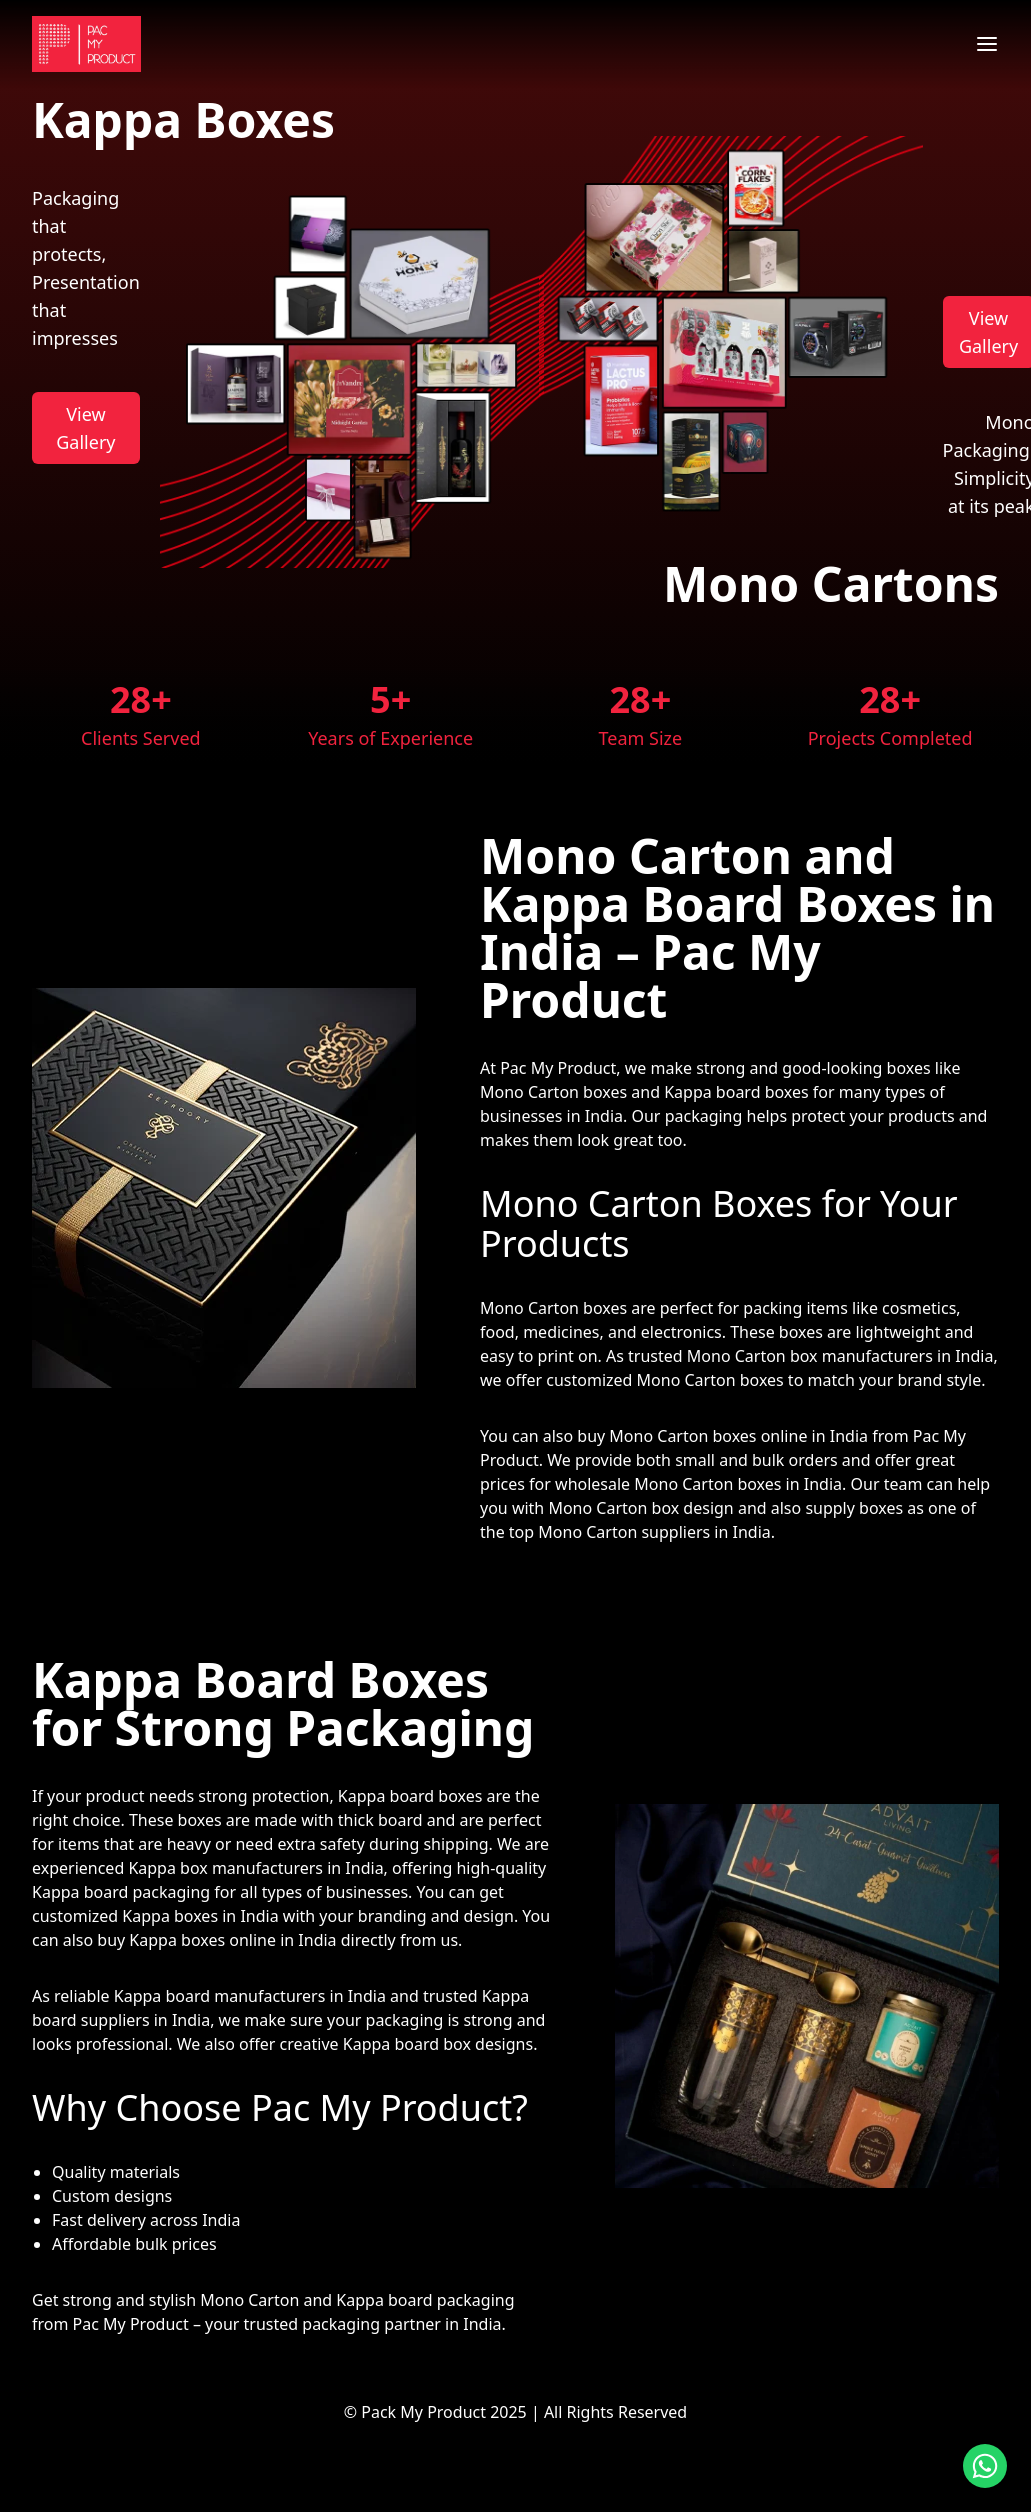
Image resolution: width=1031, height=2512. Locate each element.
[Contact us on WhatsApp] (985, 2466)
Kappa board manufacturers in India (250, 1996)
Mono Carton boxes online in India (738, 1436)
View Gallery (85, 428)
